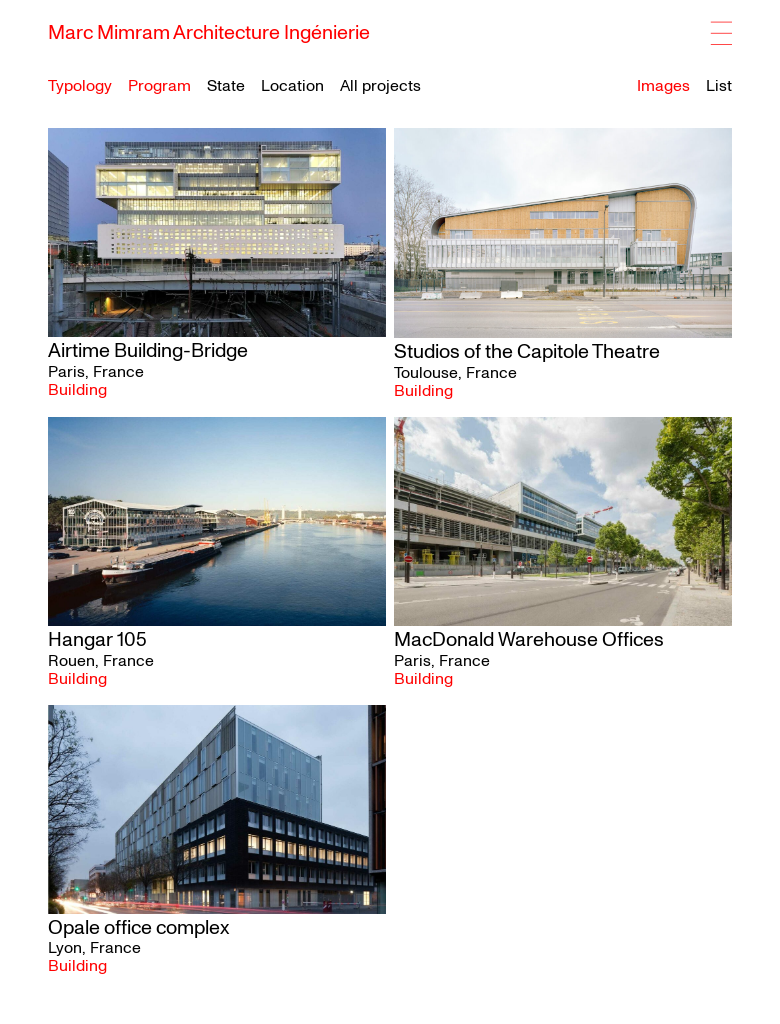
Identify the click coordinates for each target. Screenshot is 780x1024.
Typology (80, 86)
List (719, 86)
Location (292, 86)
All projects (380, 86)
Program (159, 86)
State (226, 86)
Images (663, 86)
